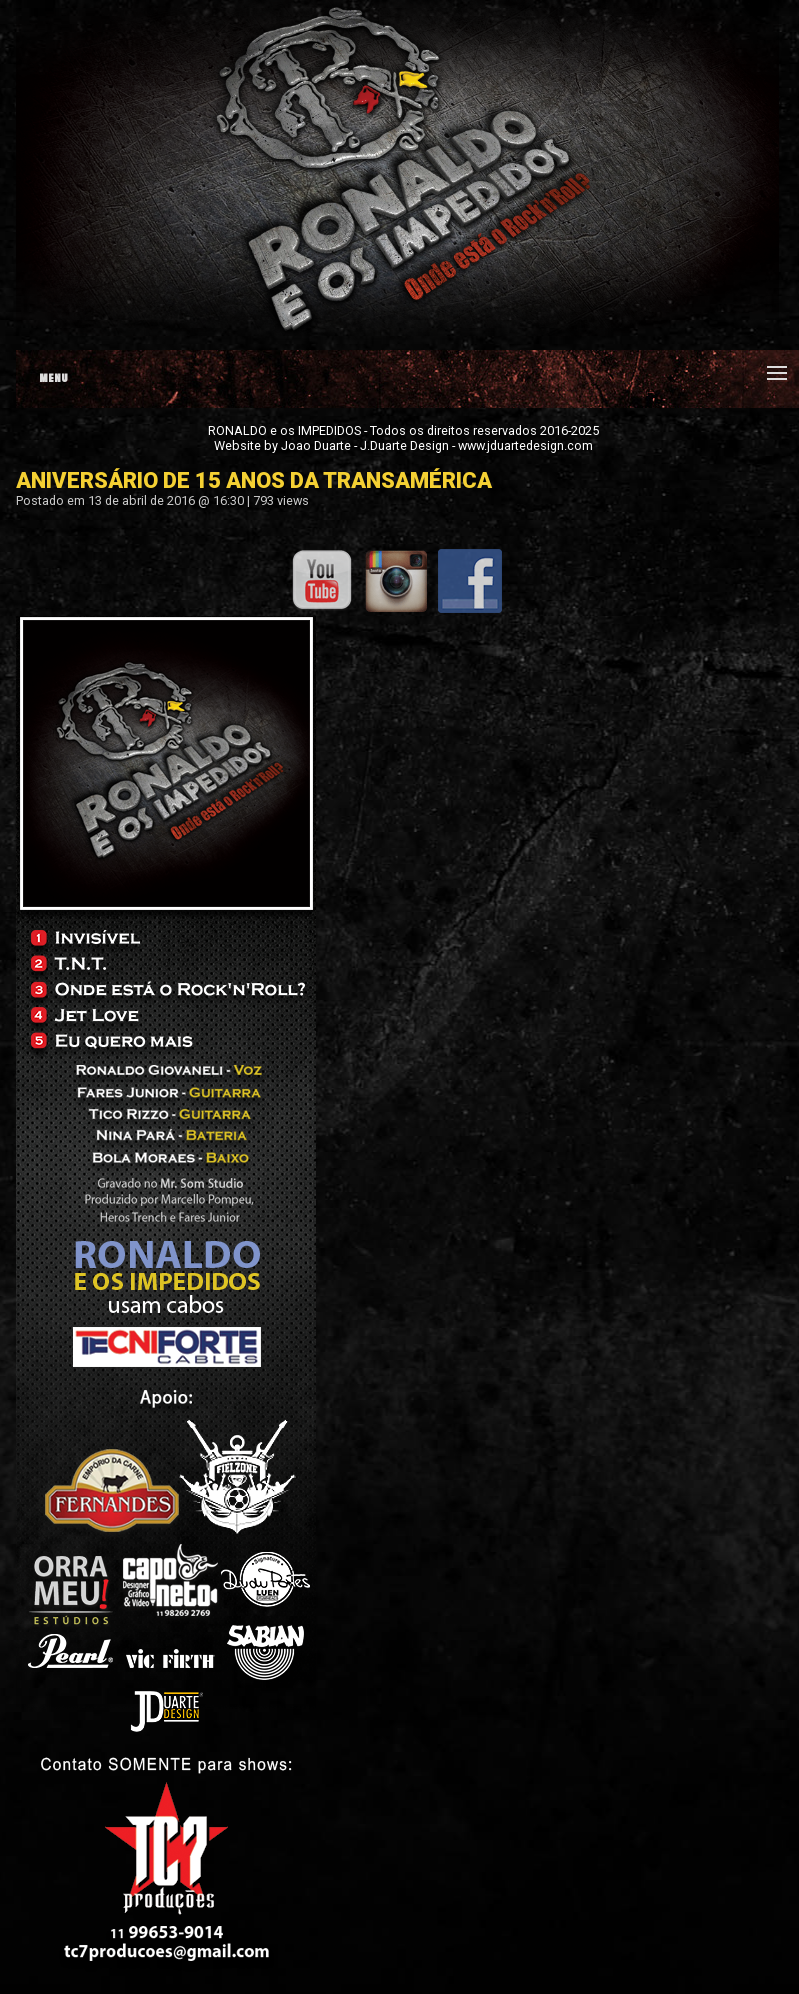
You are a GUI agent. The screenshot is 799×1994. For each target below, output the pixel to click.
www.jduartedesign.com (525, 445)
